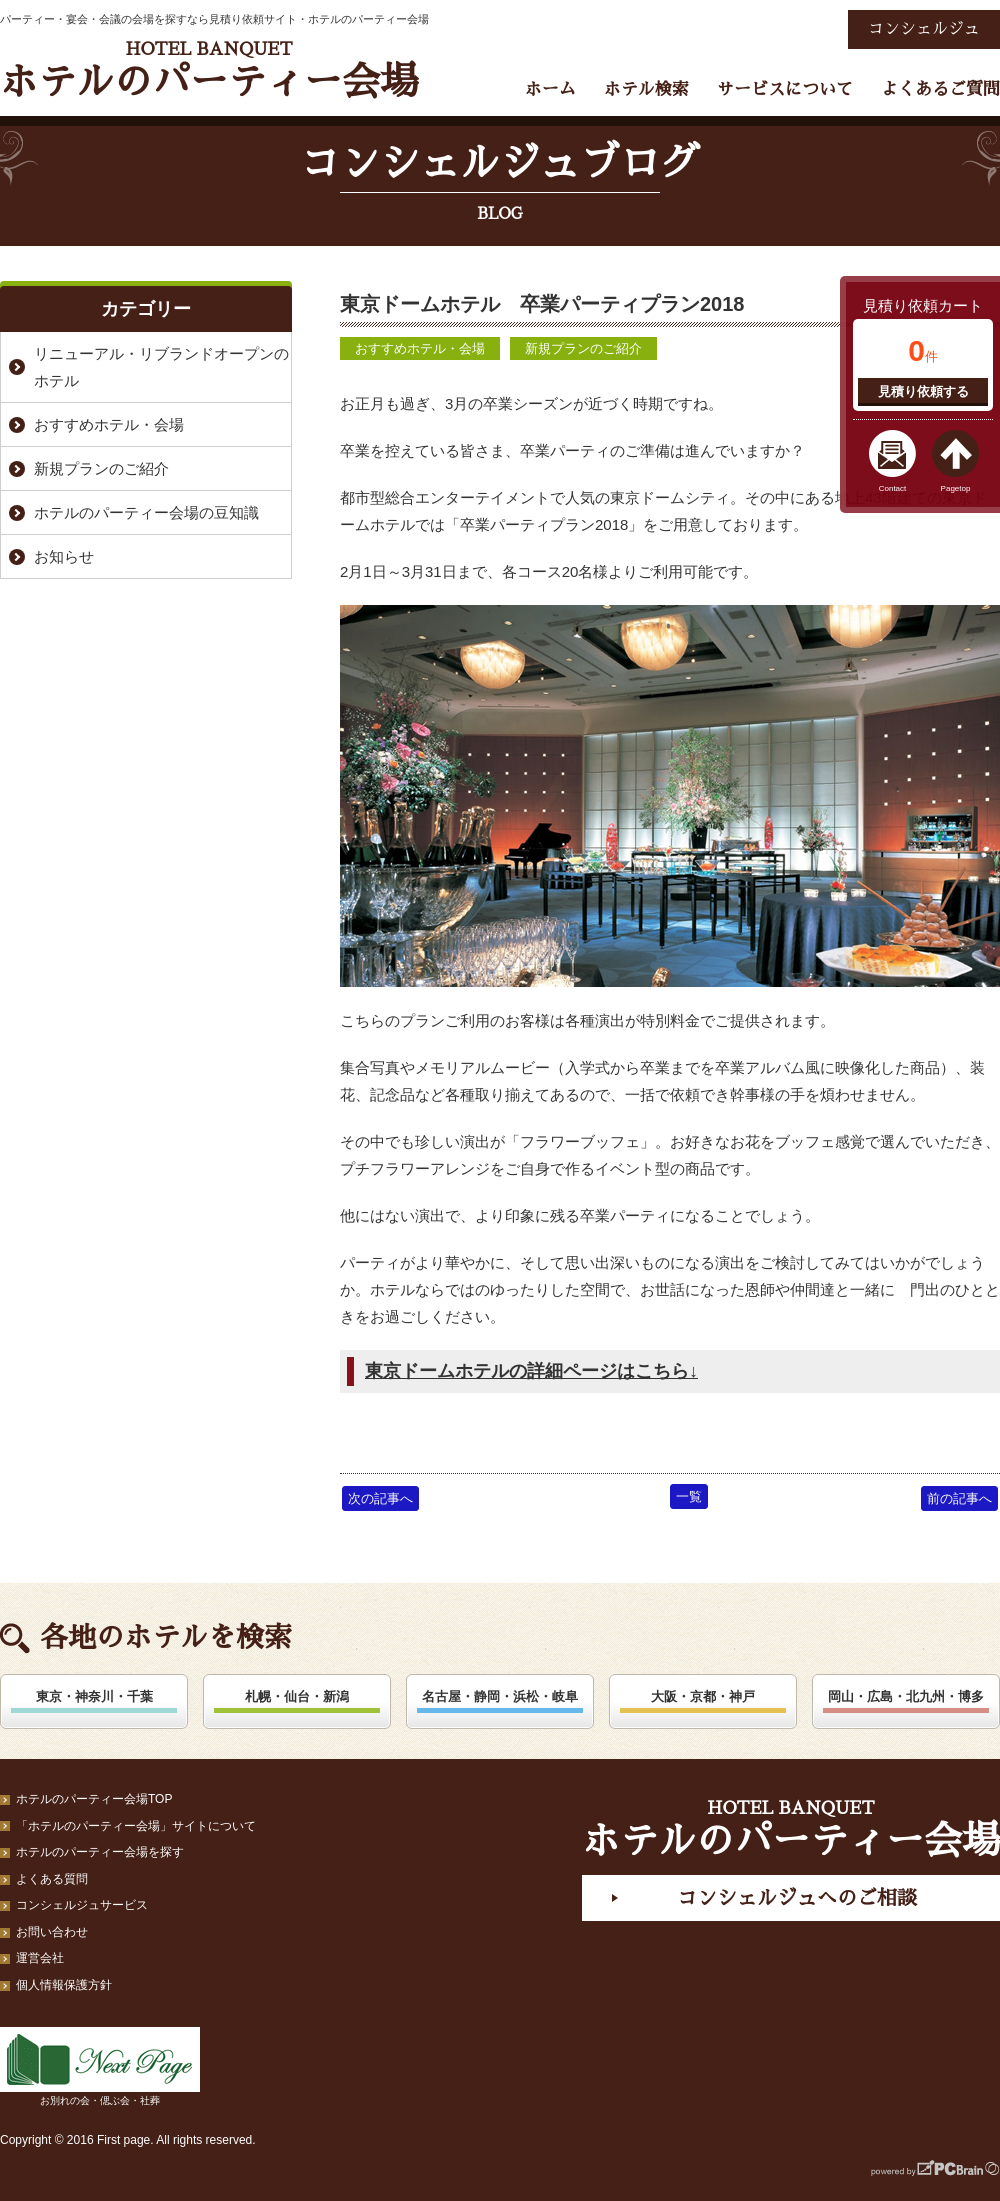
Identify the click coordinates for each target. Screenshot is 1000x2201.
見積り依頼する (923, 391)
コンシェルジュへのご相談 (797, 1898)
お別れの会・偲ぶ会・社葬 (100, 2066)
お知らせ (64, 556)
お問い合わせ (52, 1932)
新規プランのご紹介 (583, 348)
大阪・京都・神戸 (703, 1696)
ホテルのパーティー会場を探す (100, 1852)
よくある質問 (52, 1879)
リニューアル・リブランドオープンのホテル (161, 367)
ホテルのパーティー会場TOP (94, 1799)
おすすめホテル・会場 (420, 348)
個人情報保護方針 (64, 1985)
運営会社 (40, 1958)
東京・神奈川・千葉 (94, 1696)
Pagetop (956, 488)
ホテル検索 (646, 89)
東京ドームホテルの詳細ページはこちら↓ (531, 1371)
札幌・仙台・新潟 (297, 1696)
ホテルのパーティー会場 (209, 70)
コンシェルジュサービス (82, 1905)
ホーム (550, 89)
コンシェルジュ (924, 29)
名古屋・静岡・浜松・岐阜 (500, 1696)
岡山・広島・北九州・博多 (906, 1696)
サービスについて (785, 89)
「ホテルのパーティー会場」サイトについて (136, 1826)
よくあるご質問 (940, 89)
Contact (893, 488)
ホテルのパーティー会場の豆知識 (146, 512)
